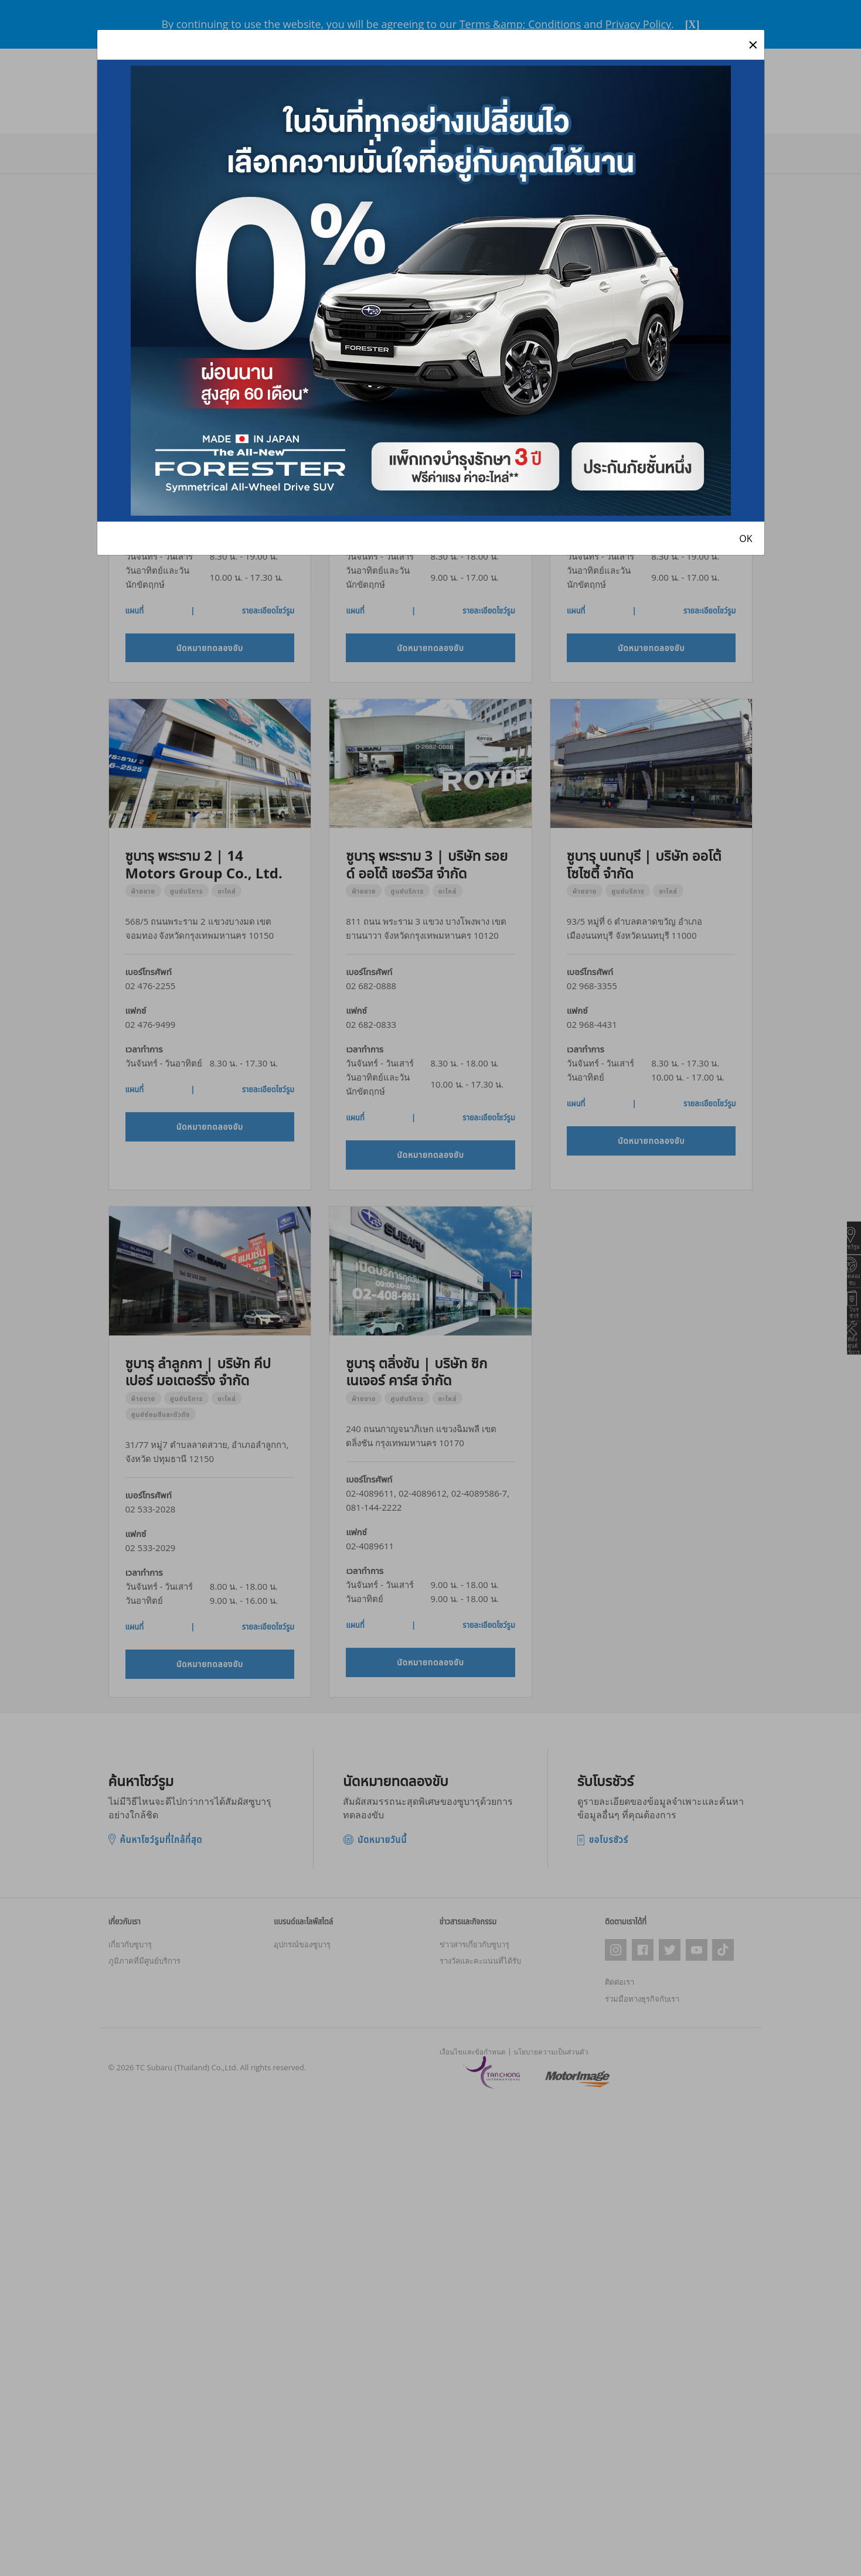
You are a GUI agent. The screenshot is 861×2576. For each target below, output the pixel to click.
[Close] (753, 44)
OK (745, 538)
